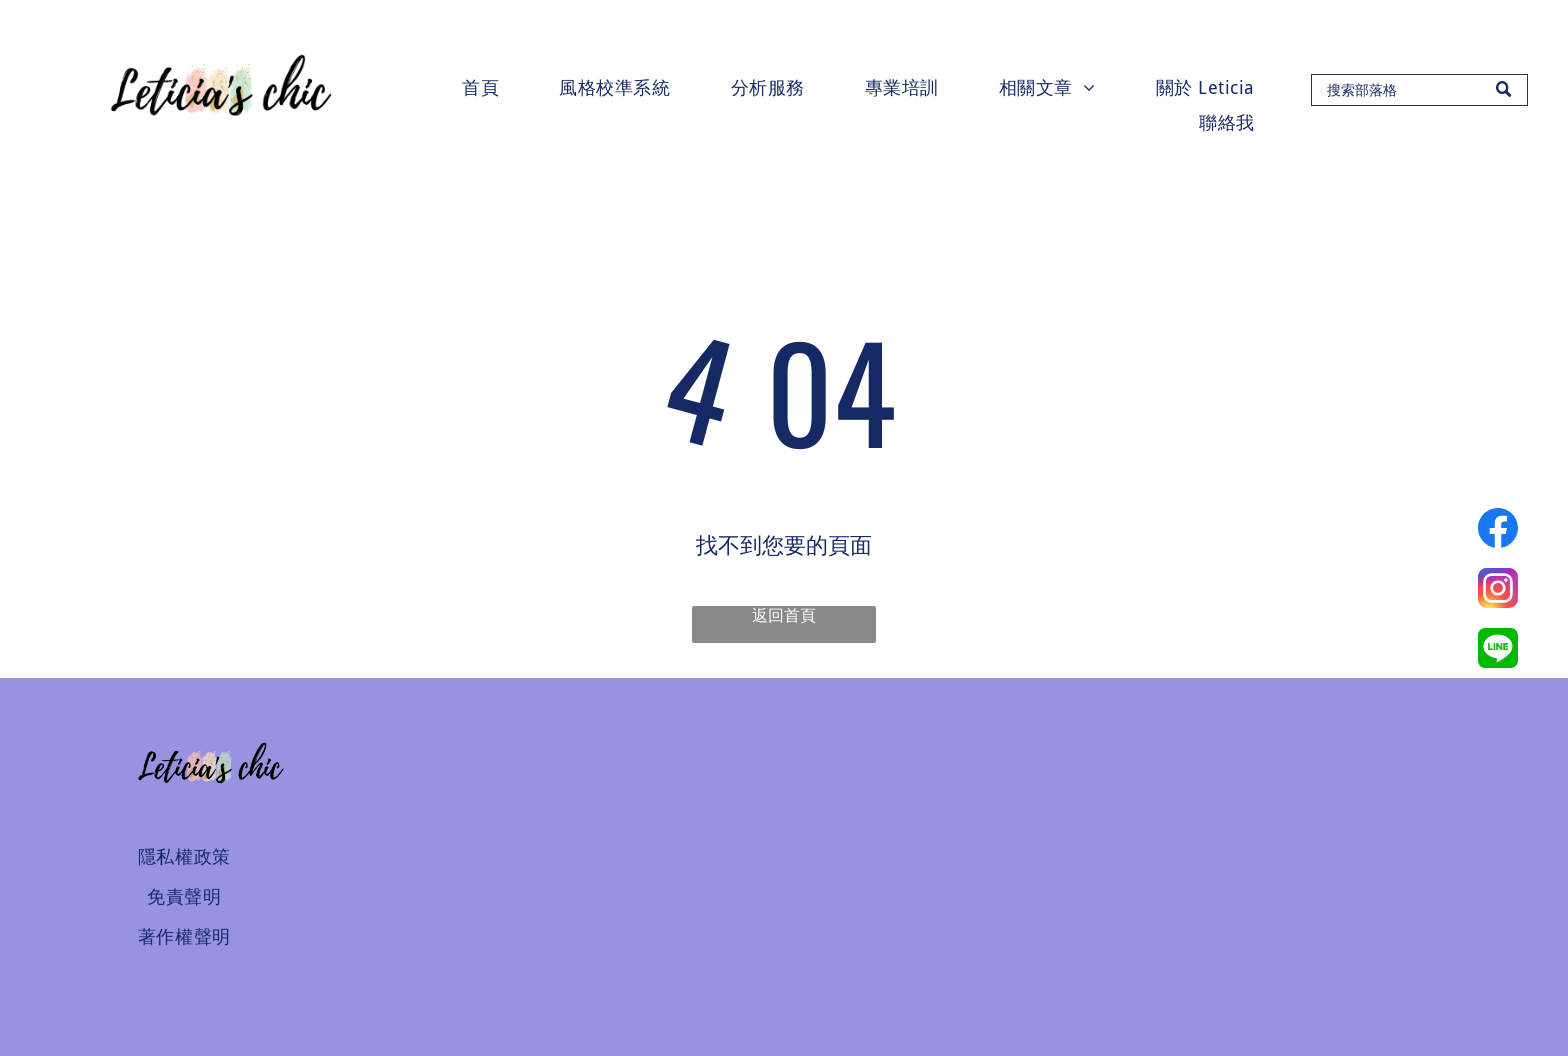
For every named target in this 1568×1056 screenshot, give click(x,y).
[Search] (1419, 90)
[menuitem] (480, 87)
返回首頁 (784, 615)
